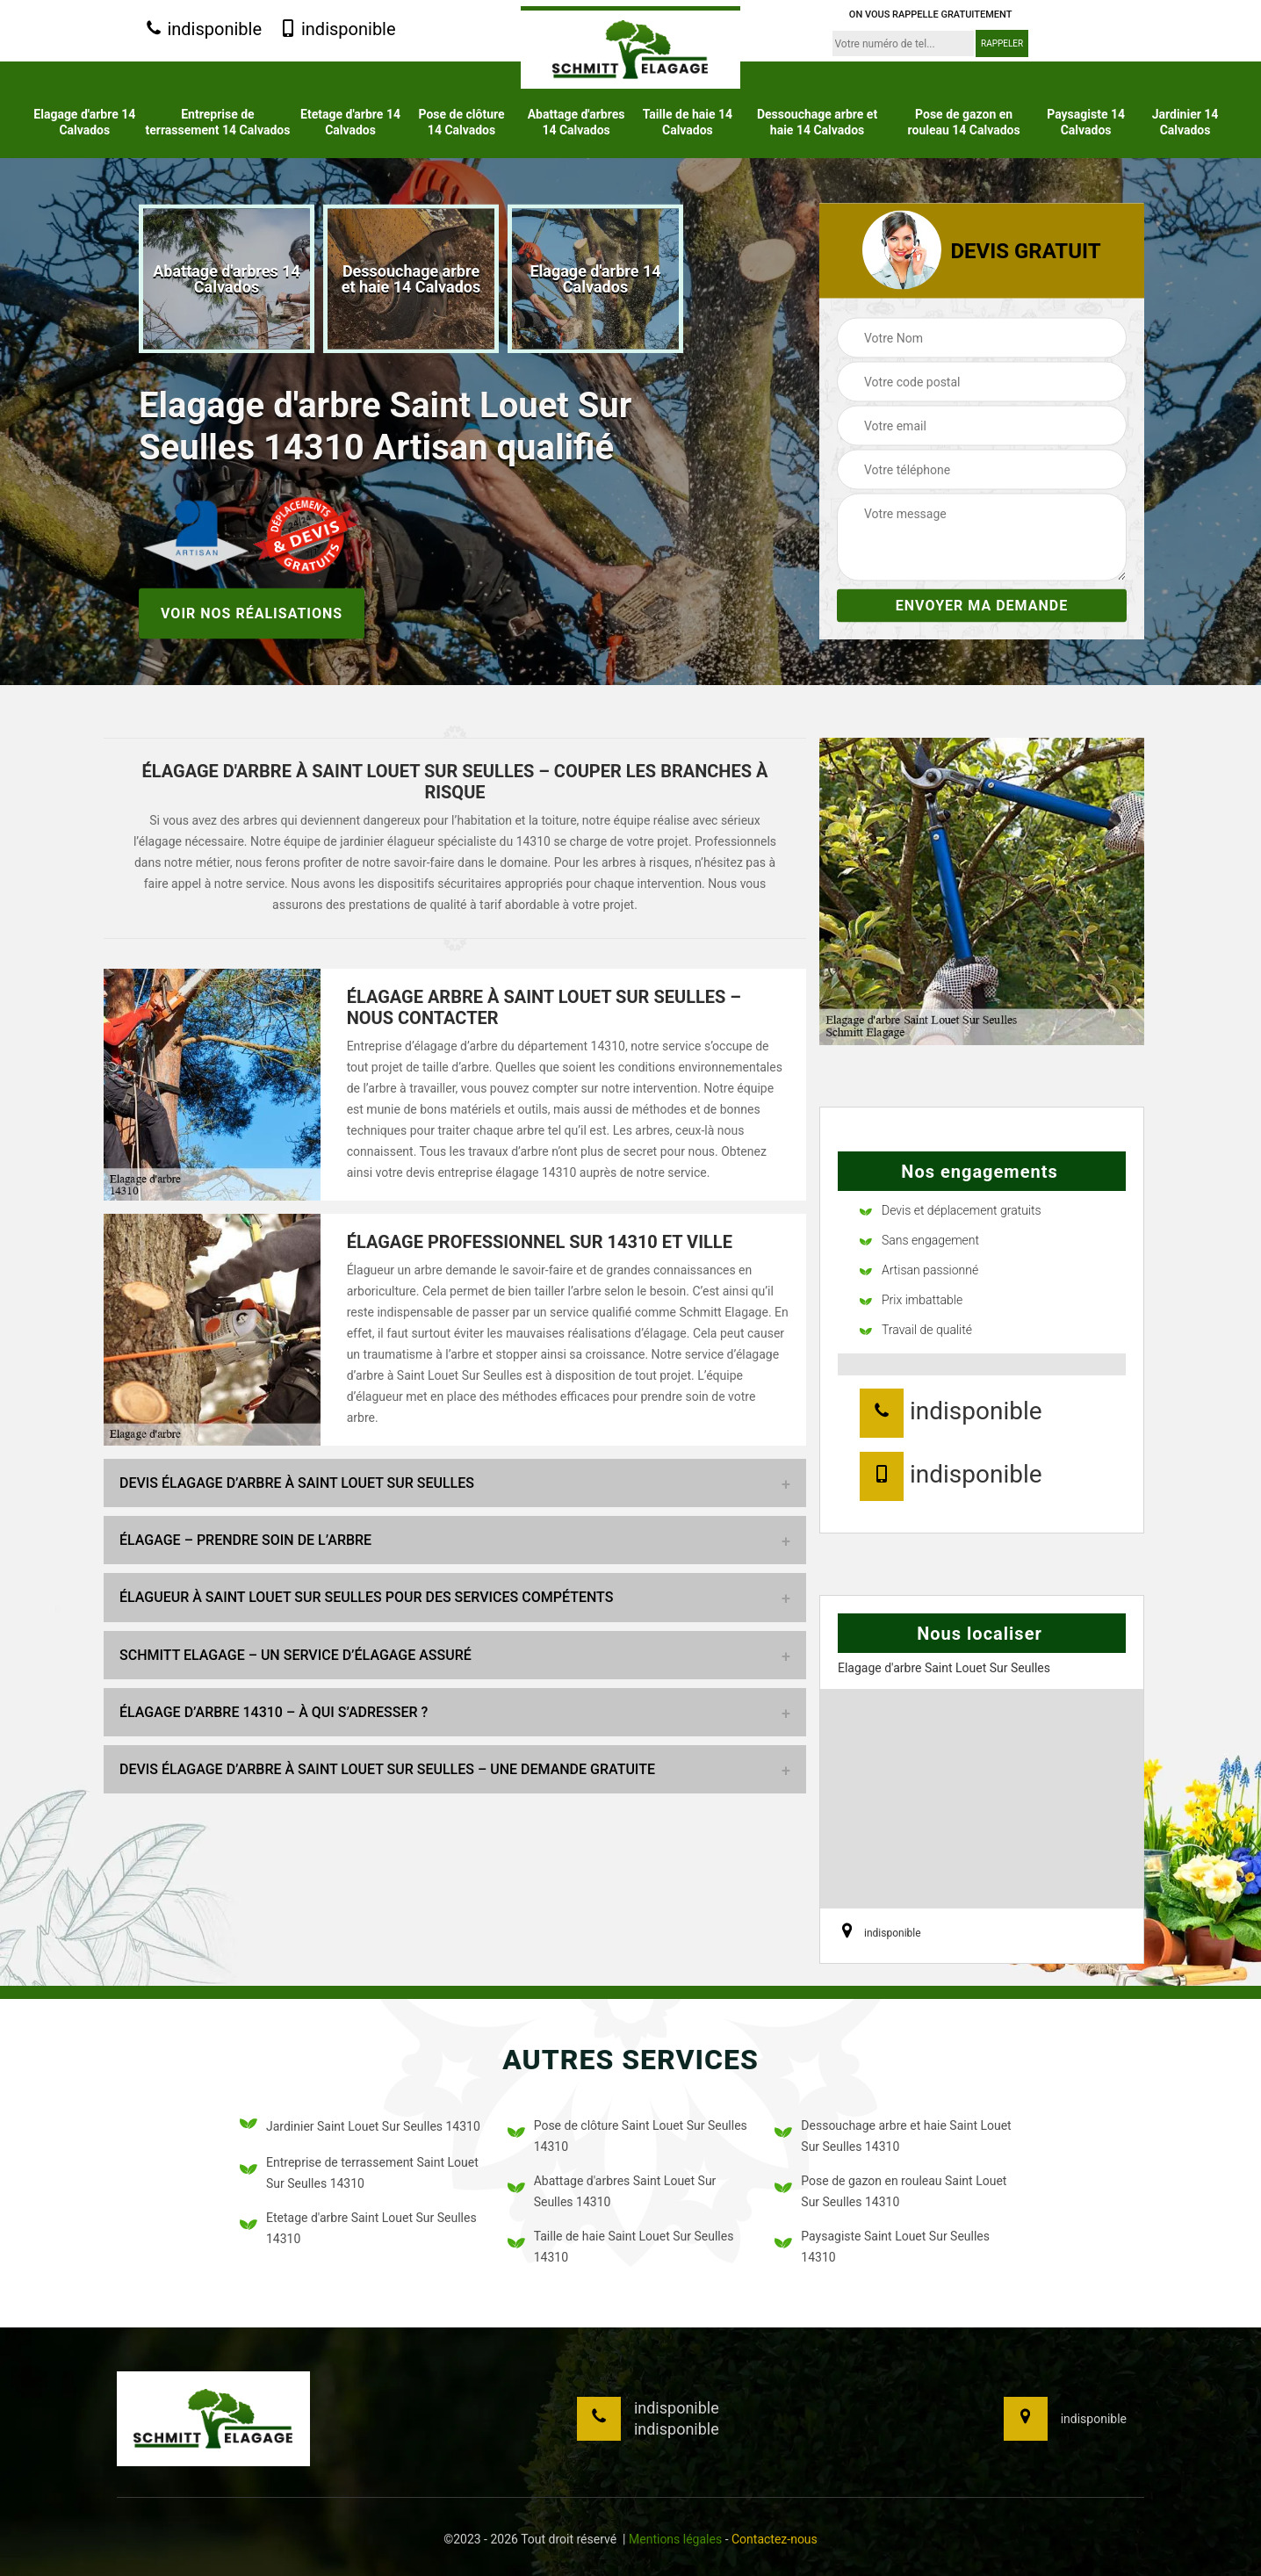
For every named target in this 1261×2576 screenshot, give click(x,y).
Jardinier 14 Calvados (1185, 122)
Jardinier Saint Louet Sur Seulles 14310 (360, 2127)
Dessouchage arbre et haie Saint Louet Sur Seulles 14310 (893, 2136)
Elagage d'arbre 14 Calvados (84, 122)
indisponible (203, 30)
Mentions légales (675, 2539)
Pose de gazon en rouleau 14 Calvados (964, 122)
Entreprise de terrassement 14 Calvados (218, 122)
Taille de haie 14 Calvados (687, 122)
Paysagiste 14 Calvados (1086, 122)
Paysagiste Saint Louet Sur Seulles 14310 (882, 2246)
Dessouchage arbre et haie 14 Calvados (817, 122)
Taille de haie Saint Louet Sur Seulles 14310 (621, 2246)
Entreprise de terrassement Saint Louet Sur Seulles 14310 (359, 2172)
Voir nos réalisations (251, 612)
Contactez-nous (774, 2539)
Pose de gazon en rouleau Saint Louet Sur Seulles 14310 (890, 2191)
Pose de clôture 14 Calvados (462, 122)
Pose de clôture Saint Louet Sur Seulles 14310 (627, 2136)
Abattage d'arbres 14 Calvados (576, 122)
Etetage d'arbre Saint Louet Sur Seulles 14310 (358, 2228)
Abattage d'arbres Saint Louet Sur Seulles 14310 (612, 2191)
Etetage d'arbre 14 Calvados (350, 122)
